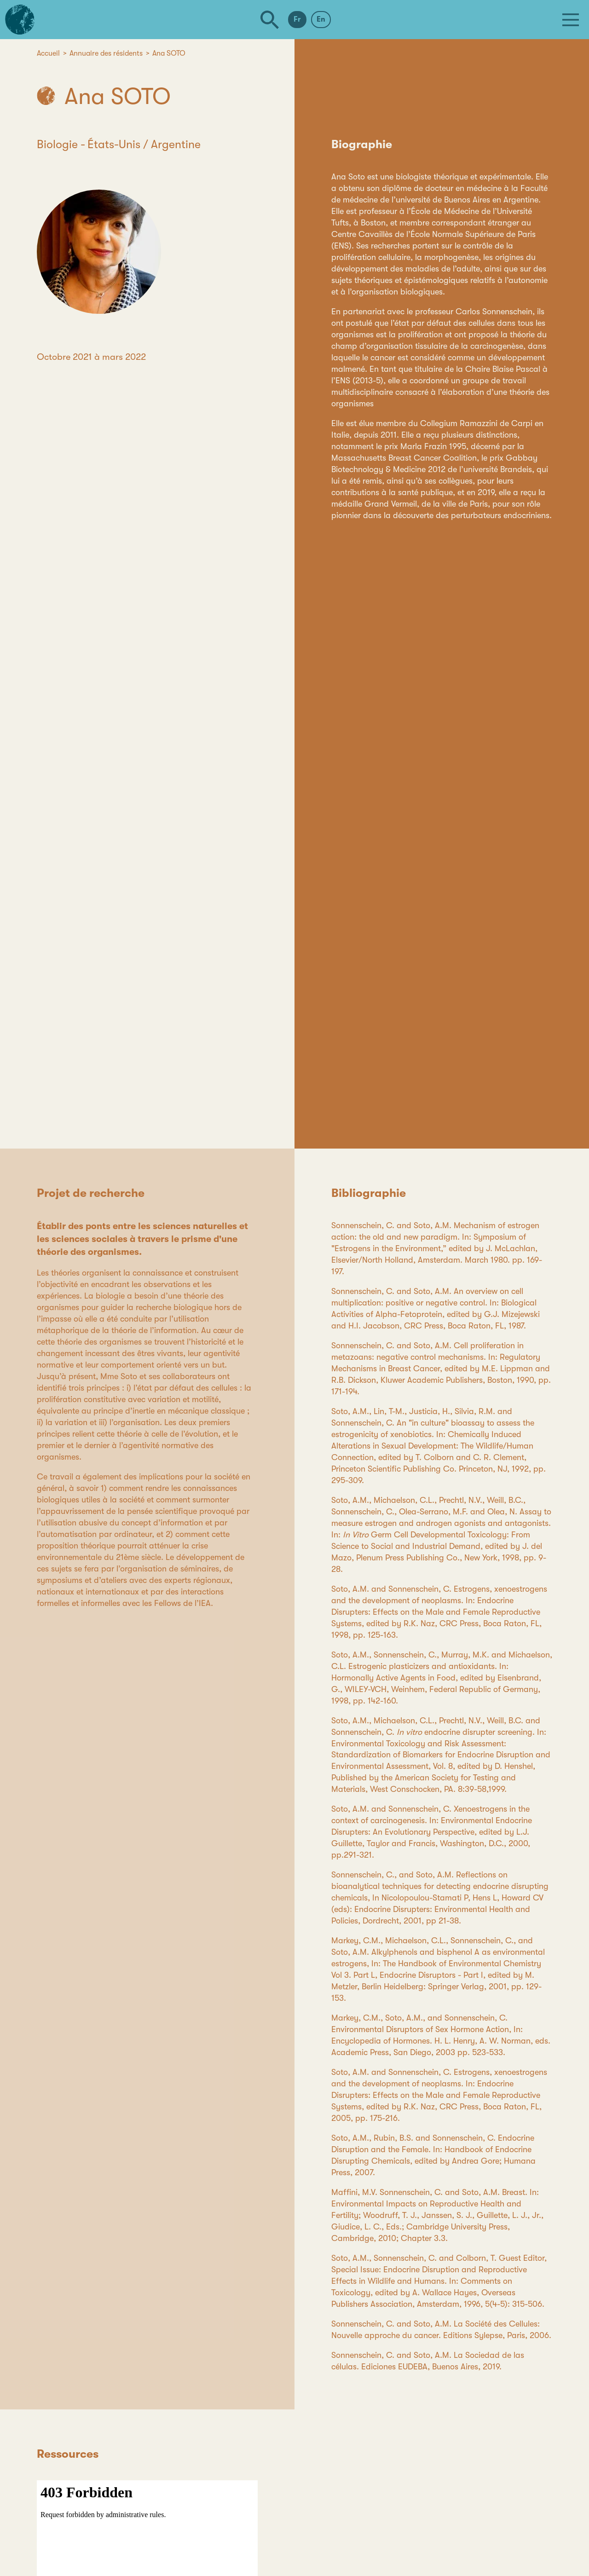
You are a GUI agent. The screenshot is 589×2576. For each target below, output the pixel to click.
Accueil (48, 53)
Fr (297, 19)
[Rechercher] (269, 20)
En (321, 19)
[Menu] (570, 20)
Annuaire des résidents (106, 53)
